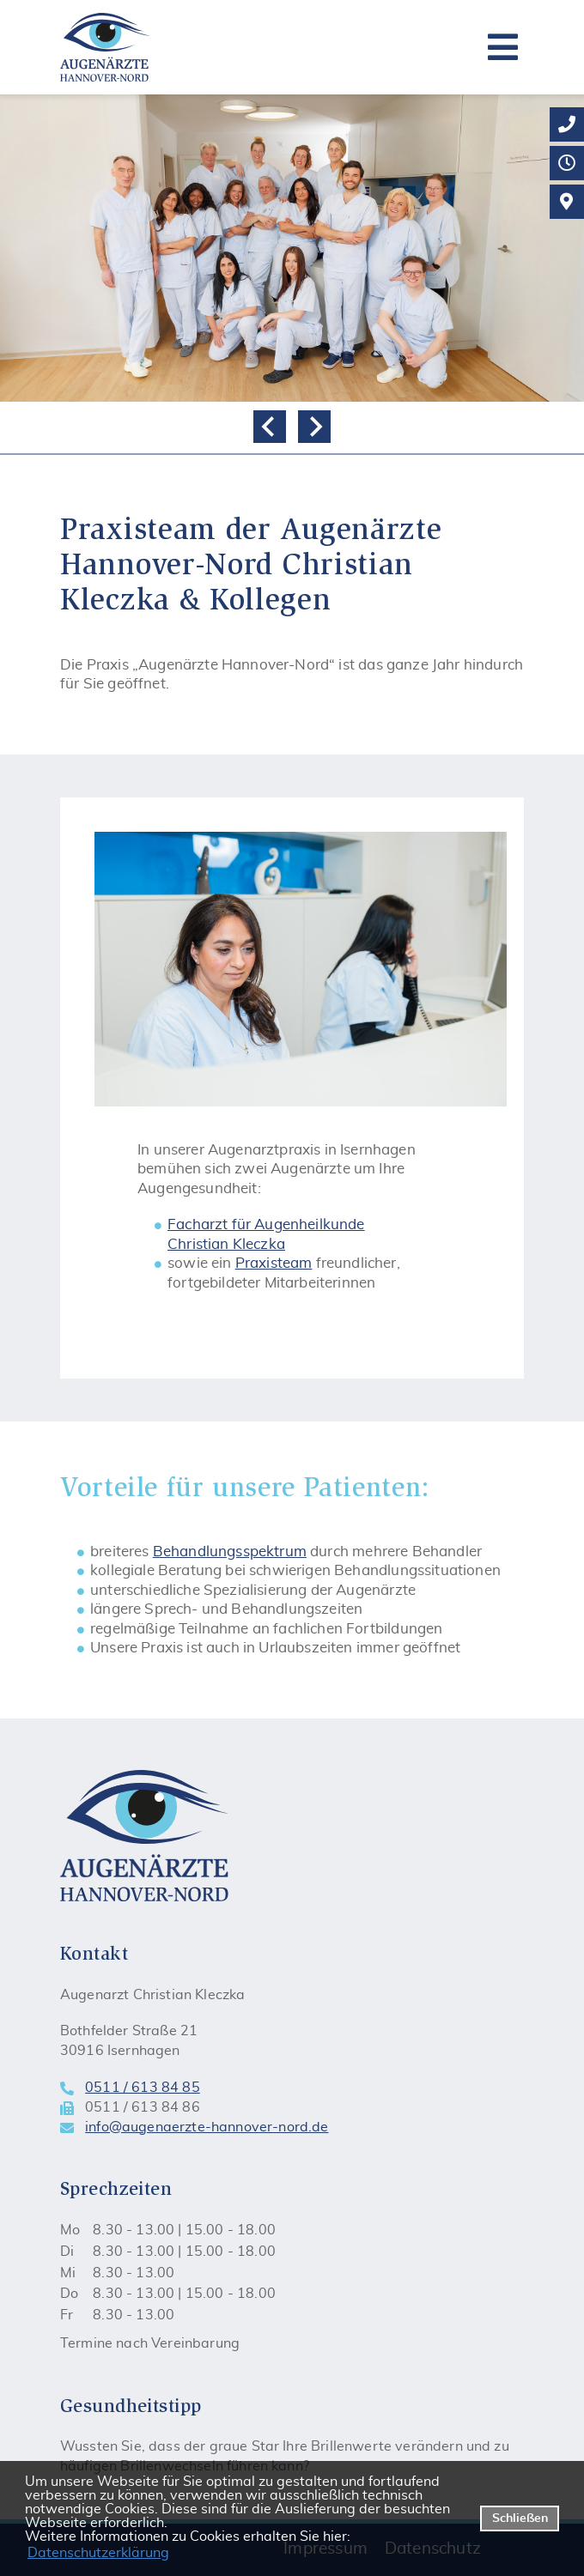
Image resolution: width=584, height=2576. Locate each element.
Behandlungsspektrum (230, 1551)
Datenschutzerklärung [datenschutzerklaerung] (98, 2553)
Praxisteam (274, 1263)
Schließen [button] (520, 2518)
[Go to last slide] (269, 426)
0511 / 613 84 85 (142, 2087)
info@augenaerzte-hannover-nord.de (206, 2127)
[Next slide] (314, 426)
